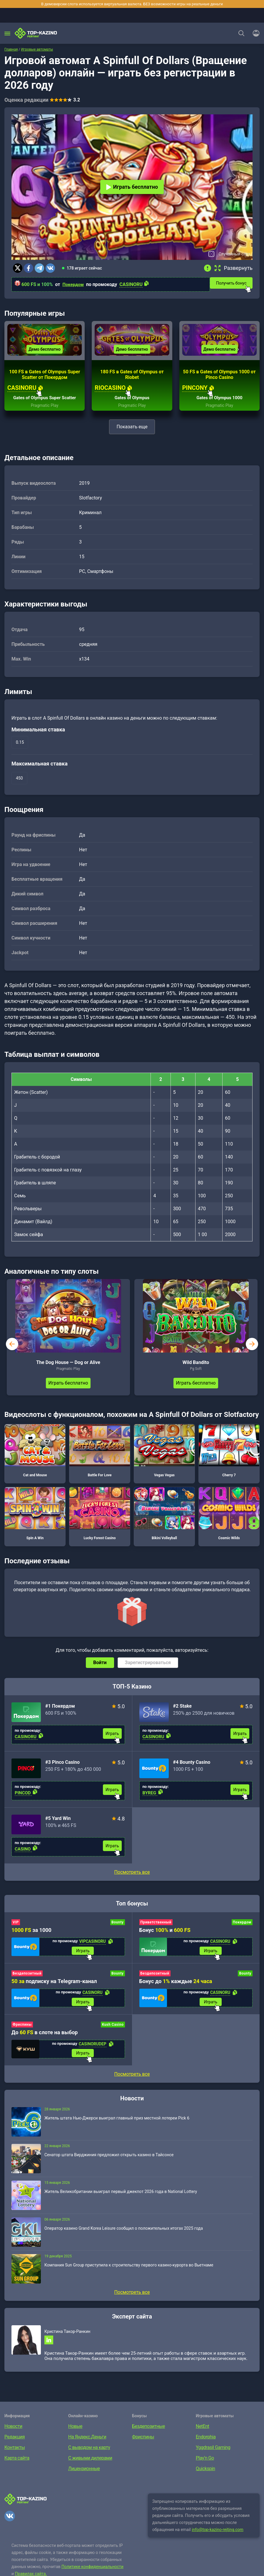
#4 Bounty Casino (191, 1767)
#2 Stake (182, 1711)
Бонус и (165, 1935)
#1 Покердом (60, 1711)
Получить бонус (234, 282)
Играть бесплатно (132, 187)
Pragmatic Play (45, 410)
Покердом (73, 284)
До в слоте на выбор (44, 2040)
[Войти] (254, 33)
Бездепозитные (148, 2436)
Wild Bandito (196, 1367)
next (252, 1349)
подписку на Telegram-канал (54, 1987)
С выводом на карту (89, 2457)
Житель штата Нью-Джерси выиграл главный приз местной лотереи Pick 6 (116, 2126)
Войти (100, 1668)
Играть (112, 1738)
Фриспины (22, 2032)
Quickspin (205, 2478)
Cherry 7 (229, 1456)
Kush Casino (113, 2032)
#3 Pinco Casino (62, 1767)
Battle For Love (99, 1456)
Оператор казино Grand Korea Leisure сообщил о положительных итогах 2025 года (123, 2236)
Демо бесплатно (45, 354)
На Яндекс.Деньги (87, 2447)
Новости (13, 2436)
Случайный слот (234, 254)
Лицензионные (84, 2478)
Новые (75, 2436)
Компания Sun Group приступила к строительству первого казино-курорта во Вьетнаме (128, 2273)
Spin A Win (35, 1518)
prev (12, 1349)
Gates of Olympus (132, 403)
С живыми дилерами (90, 2468)
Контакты (14, 2457)
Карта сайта (16, 2468)
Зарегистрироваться (148, 1668)
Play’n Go (205, 2468)
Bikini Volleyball (164, 1518)
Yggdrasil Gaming (213, 2457)
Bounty (117, 1927)
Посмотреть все (132, 1877)
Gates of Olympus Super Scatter (44, 403)
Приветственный (156, 1927)
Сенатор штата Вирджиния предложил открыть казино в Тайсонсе (108, 2163)
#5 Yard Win (58, 1823)
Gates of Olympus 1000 (219, 403)
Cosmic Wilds (229, 1518)
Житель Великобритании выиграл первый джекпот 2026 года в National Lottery (120, 2199)
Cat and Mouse (35, 1456)
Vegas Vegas (164, 1456)
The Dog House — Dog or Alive (68, 1367)
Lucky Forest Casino (99, 1518)
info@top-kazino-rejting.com (217, 2539)
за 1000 (31, 1935)
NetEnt (202, 2436)
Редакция (14, 2447)
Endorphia (205, 2447)
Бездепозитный (27, 1979)
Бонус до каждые (175, 1987)
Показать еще (131, 432)
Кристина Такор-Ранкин (67, 2339)
